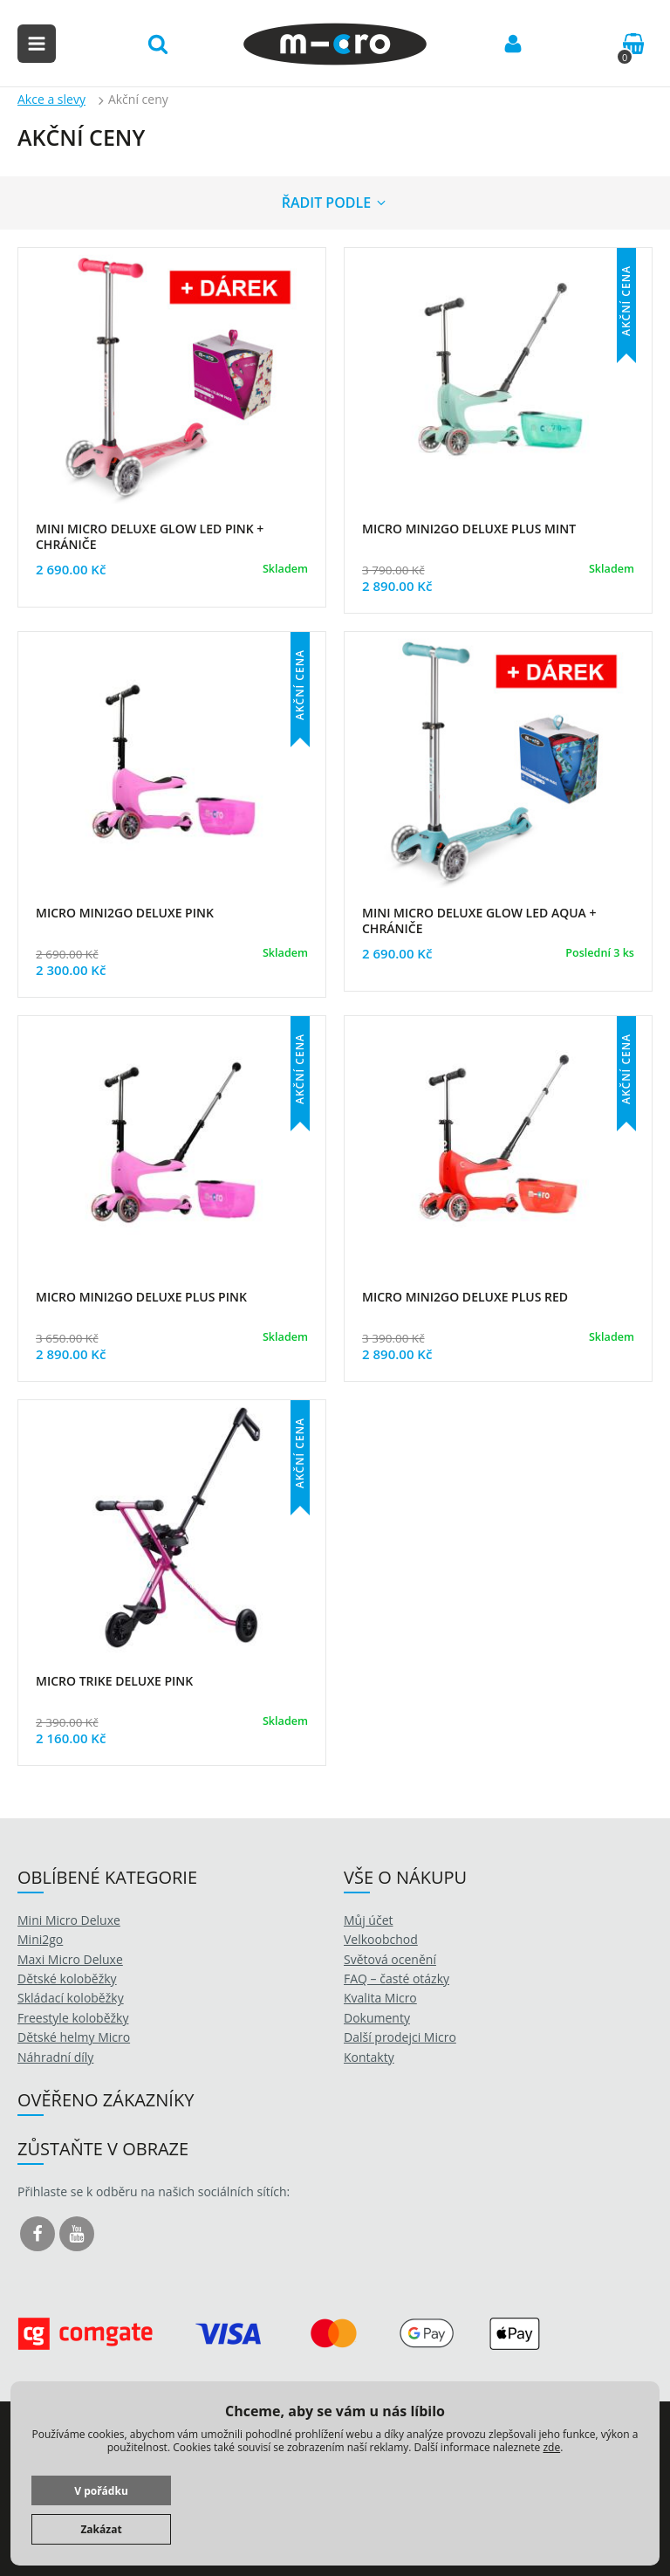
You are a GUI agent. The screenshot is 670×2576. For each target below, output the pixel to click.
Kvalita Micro (380, 1997)
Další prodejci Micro (400, 2037)
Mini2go (40, 1939)
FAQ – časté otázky (396, 1978)
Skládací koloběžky (70, 1997)
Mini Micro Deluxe (68, 1920)
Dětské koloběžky (67, 1978)
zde (551, 2447)
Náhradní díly (55, 2057)
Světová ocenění (390, 1959)
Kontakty (369, 2057)
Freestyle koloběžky (72, 2017)
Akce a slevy (51, 99)
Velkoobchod (381, 1939)
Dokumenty (377, 2017)
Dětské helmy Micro (73, 2037)
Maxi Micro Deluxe (70, 1959)
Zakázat (100, 2529)
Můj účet (368, 1920)
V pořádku (101, 2490)
